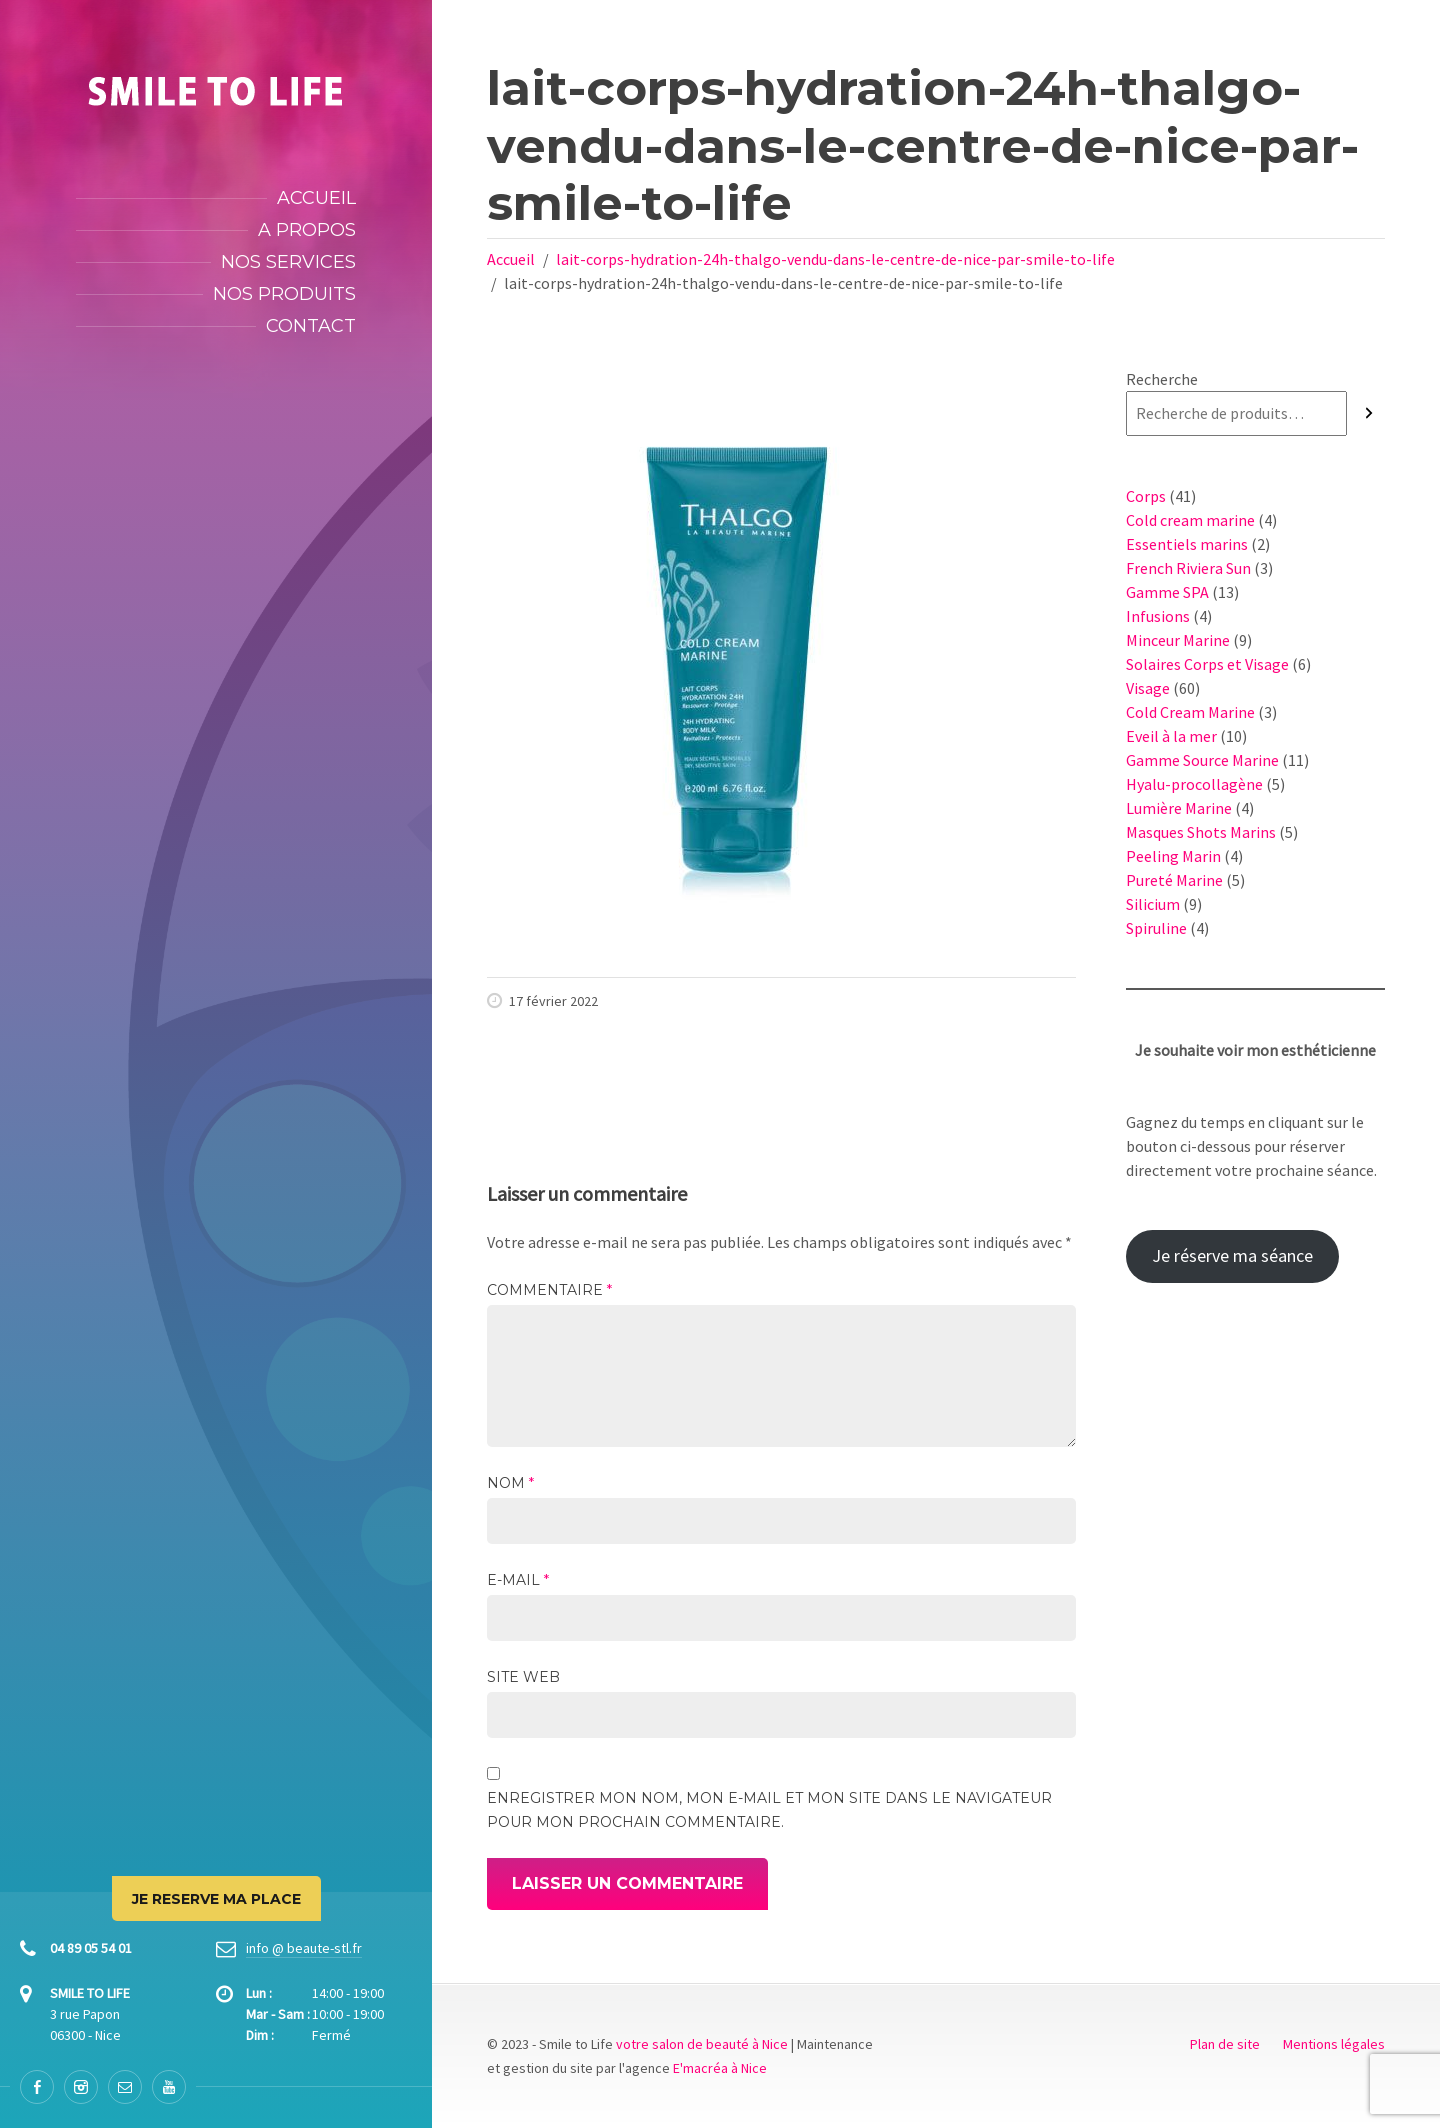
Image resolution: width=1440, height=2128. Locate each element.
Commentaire (549, 1290)
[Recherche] (1369, 413)
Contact (311, 326)
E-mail (518, 1580)
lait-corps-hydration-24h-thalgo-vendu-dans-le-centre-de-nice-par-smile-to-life (835, 259)
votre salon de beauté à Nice (702, 2044)
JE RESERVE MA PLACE (216, 1899)
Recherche (1162, 379)
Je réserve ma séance (1232, 1255)
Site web (523, 1677)
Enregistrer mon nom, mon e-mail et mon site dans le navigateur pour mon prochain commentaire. (769, 1810)
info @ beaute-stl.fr (304, 1948)
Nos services (288, 262)
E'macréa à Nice (720, 2068)
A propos (307, 230)
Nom (510, 1483)
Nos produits (284, 294)
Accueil (316, 198)
